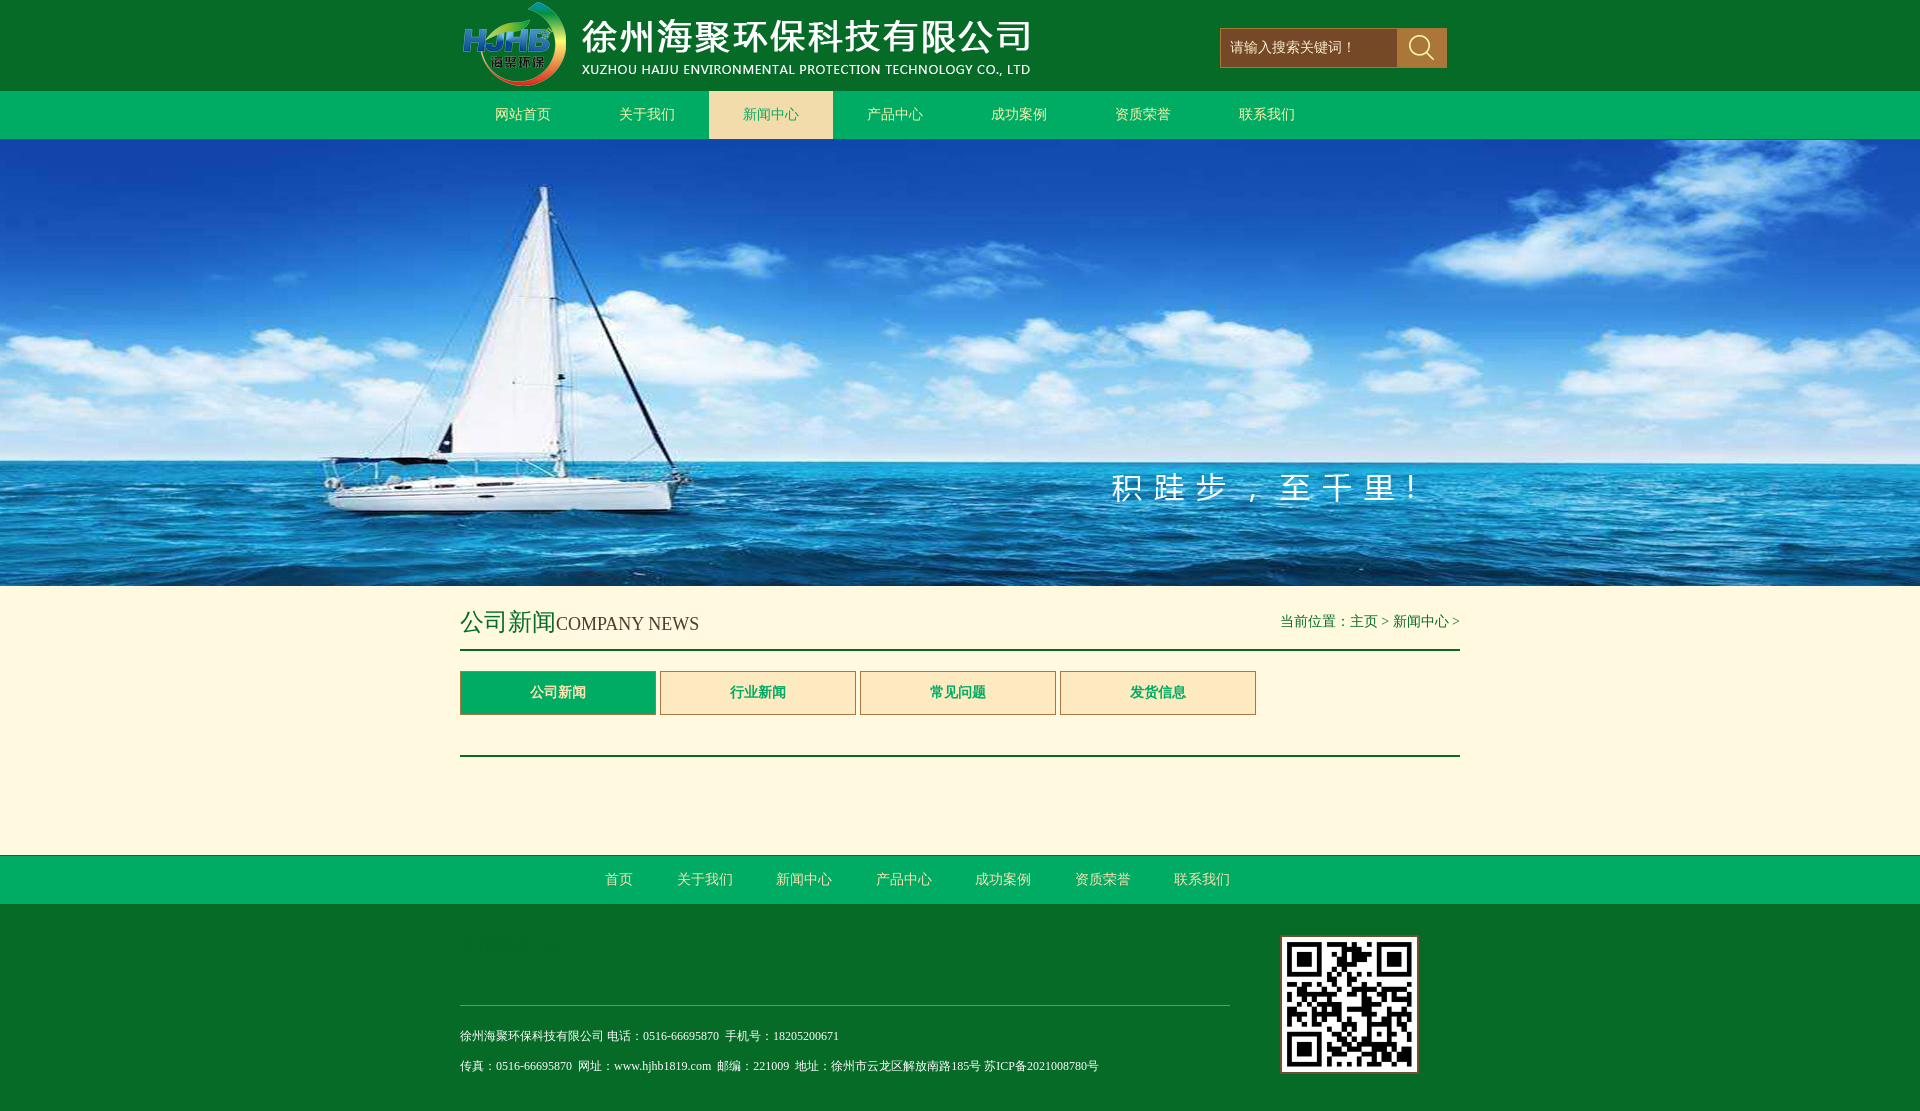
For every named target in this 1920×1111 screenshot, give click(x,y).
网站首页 (523, 114)
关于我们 (647, 114)
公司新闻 (558, 692)
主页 (1364, 621)
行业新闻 (758, 692)
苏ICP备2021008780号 (1041, 1066)
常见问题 (958, 692)
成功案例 (1019, 114)
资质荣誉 (1143, 114)
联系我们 (1267, 114)
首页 (619, 879)
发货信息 (1158, 692)
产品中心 (895, 114)
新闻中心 (771, 114)
